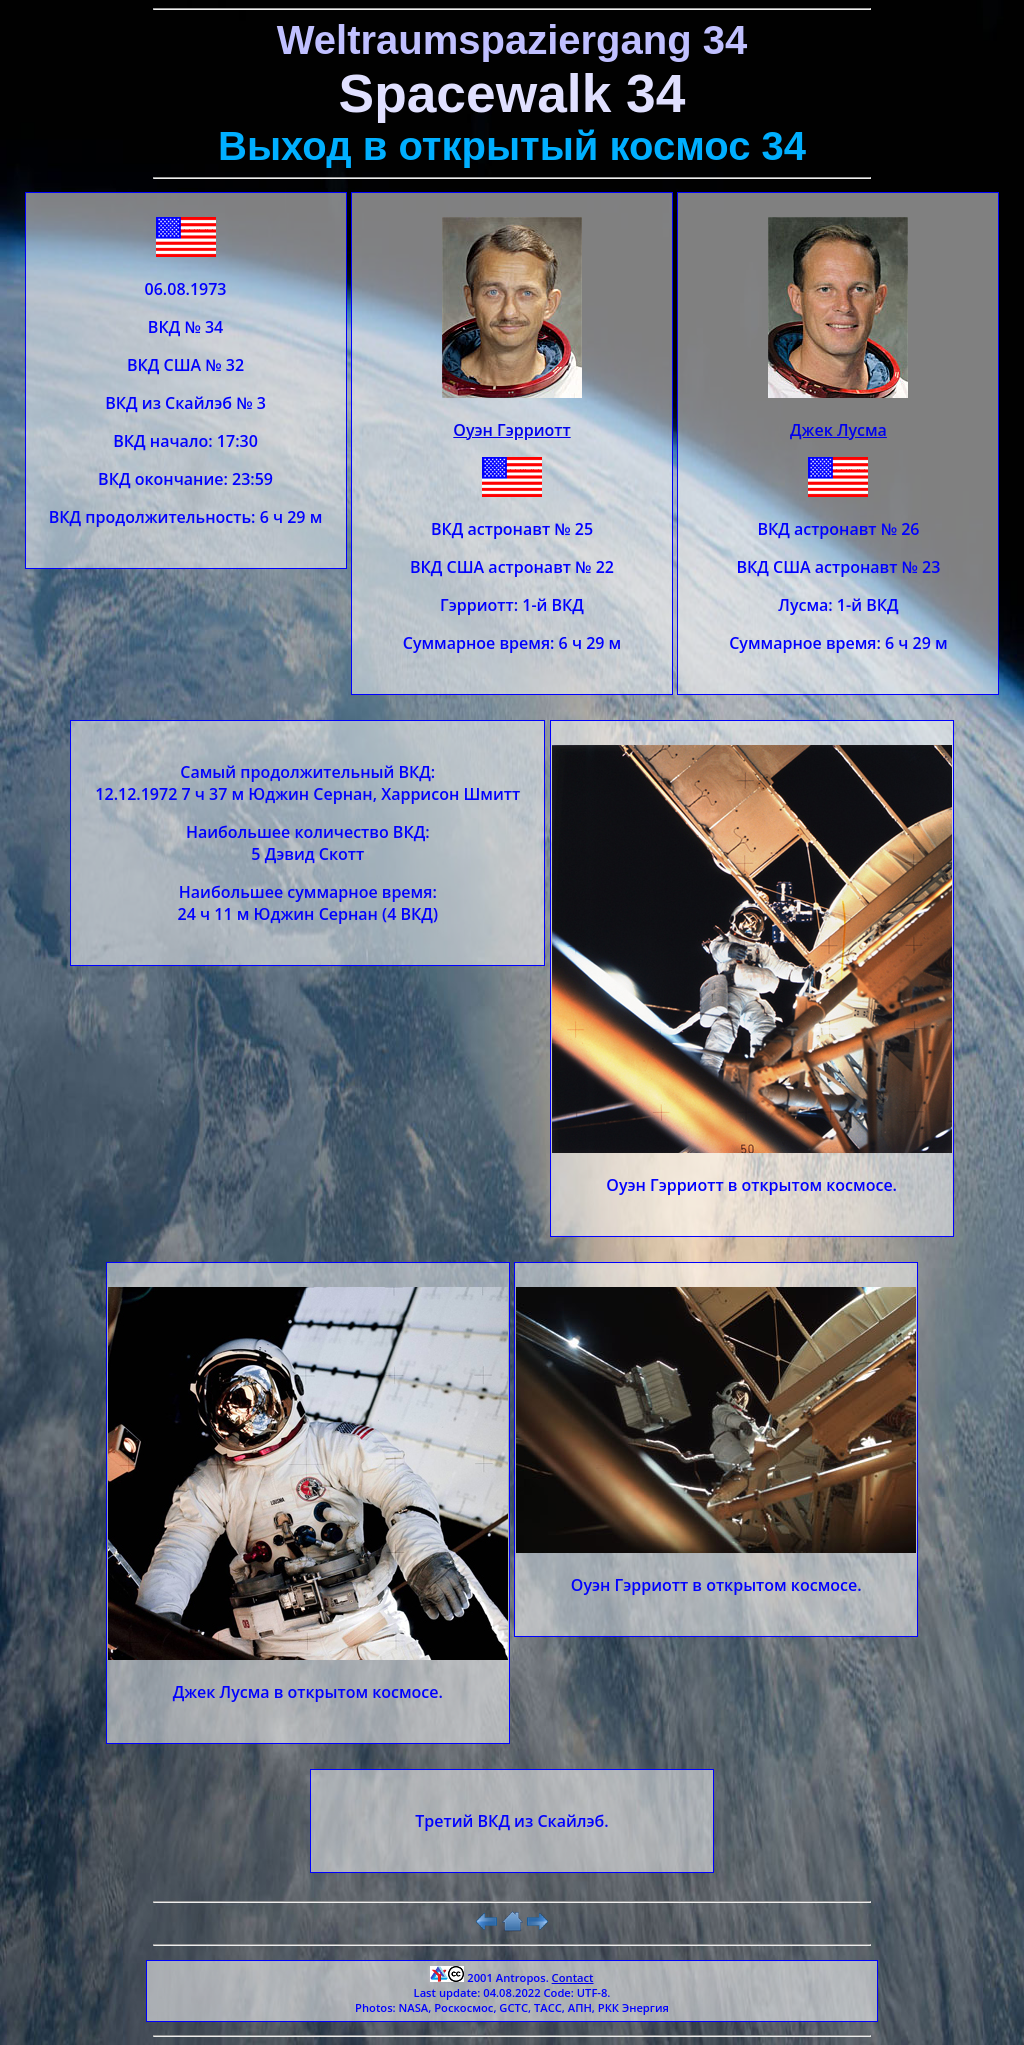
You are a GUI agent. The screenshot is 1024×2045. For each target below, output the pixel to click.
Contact (573, 1977)
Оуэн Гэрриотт (511, 430)
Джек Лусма (838, 430)
